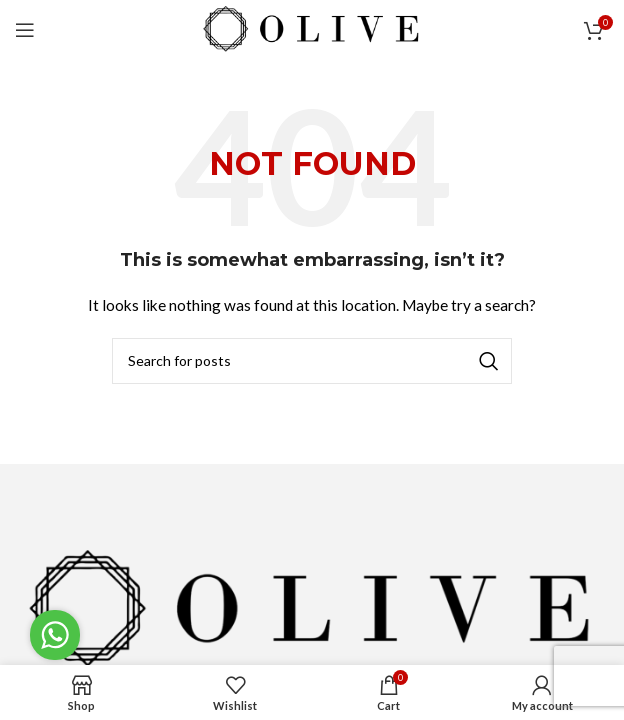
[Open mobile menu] (25, 30)
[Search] (312, 361)
